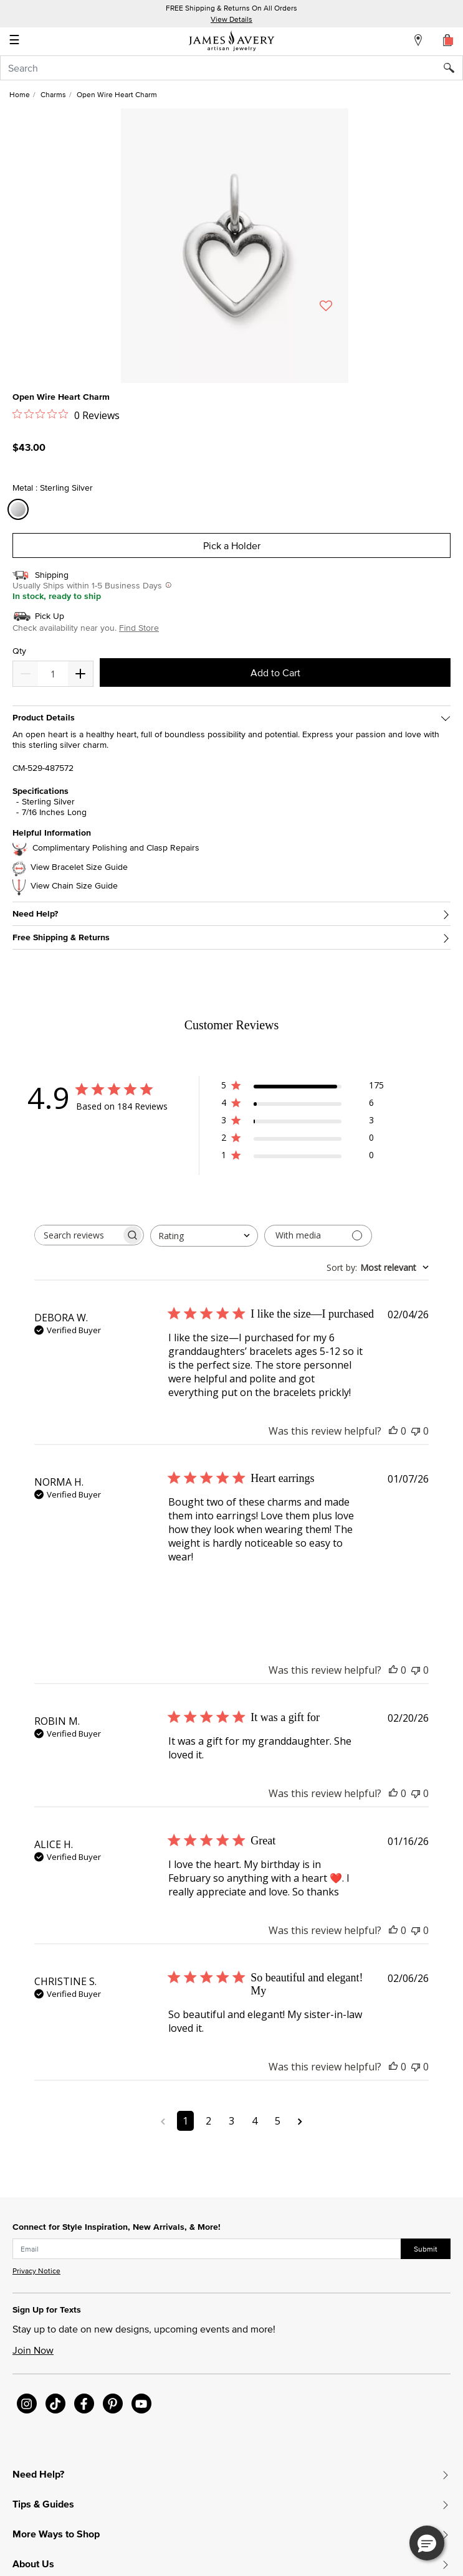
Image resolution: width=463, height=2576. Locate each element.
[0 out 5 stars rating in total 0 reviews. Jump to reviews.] (66, 414)
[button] (426, 2543)
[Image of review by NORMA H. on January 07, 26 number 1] (199, 1595)
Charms (53, 94)
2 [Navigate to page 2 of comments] (208, 2121)
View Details (231, 19)
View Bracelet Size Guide (79, 867)
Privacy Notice (36, 2270)
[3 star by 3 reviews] (302, 1122)
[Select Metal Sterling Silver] (19, 510)
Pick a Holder (231, 545)
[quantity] (53, 673)
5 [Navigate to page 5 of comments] (277, 2121)
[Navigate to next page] (300, 2121)
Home (19, 94)
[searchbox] (78, 1235)
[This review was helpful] (393, 1431)
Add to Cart (275, 672)
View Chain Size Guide (74, 885)
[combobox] (231, 67)
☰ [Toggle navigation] (14, 41)
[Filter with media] (318, 1236)
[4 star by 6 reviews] (302, 1105)
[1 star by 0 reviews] (302, 1157)
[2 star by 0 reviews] (302, 1140)
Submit (425, 2248)
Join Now (33, 2350)
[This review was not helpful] (415, 1431)
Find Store (139, 627)
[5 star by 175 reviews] (302, 1087)
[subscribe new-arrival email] (206, 2249)
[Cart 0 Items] (448, 40)
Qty (19, 651)
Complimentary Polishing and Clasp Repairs (115, 847)
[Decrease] (80, 673)
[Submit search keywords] (453, 68)
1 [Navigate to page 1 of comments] (185, 2121)
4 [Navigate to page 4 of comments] (254, 2121)
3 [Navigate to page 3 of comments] (231, 2121)
